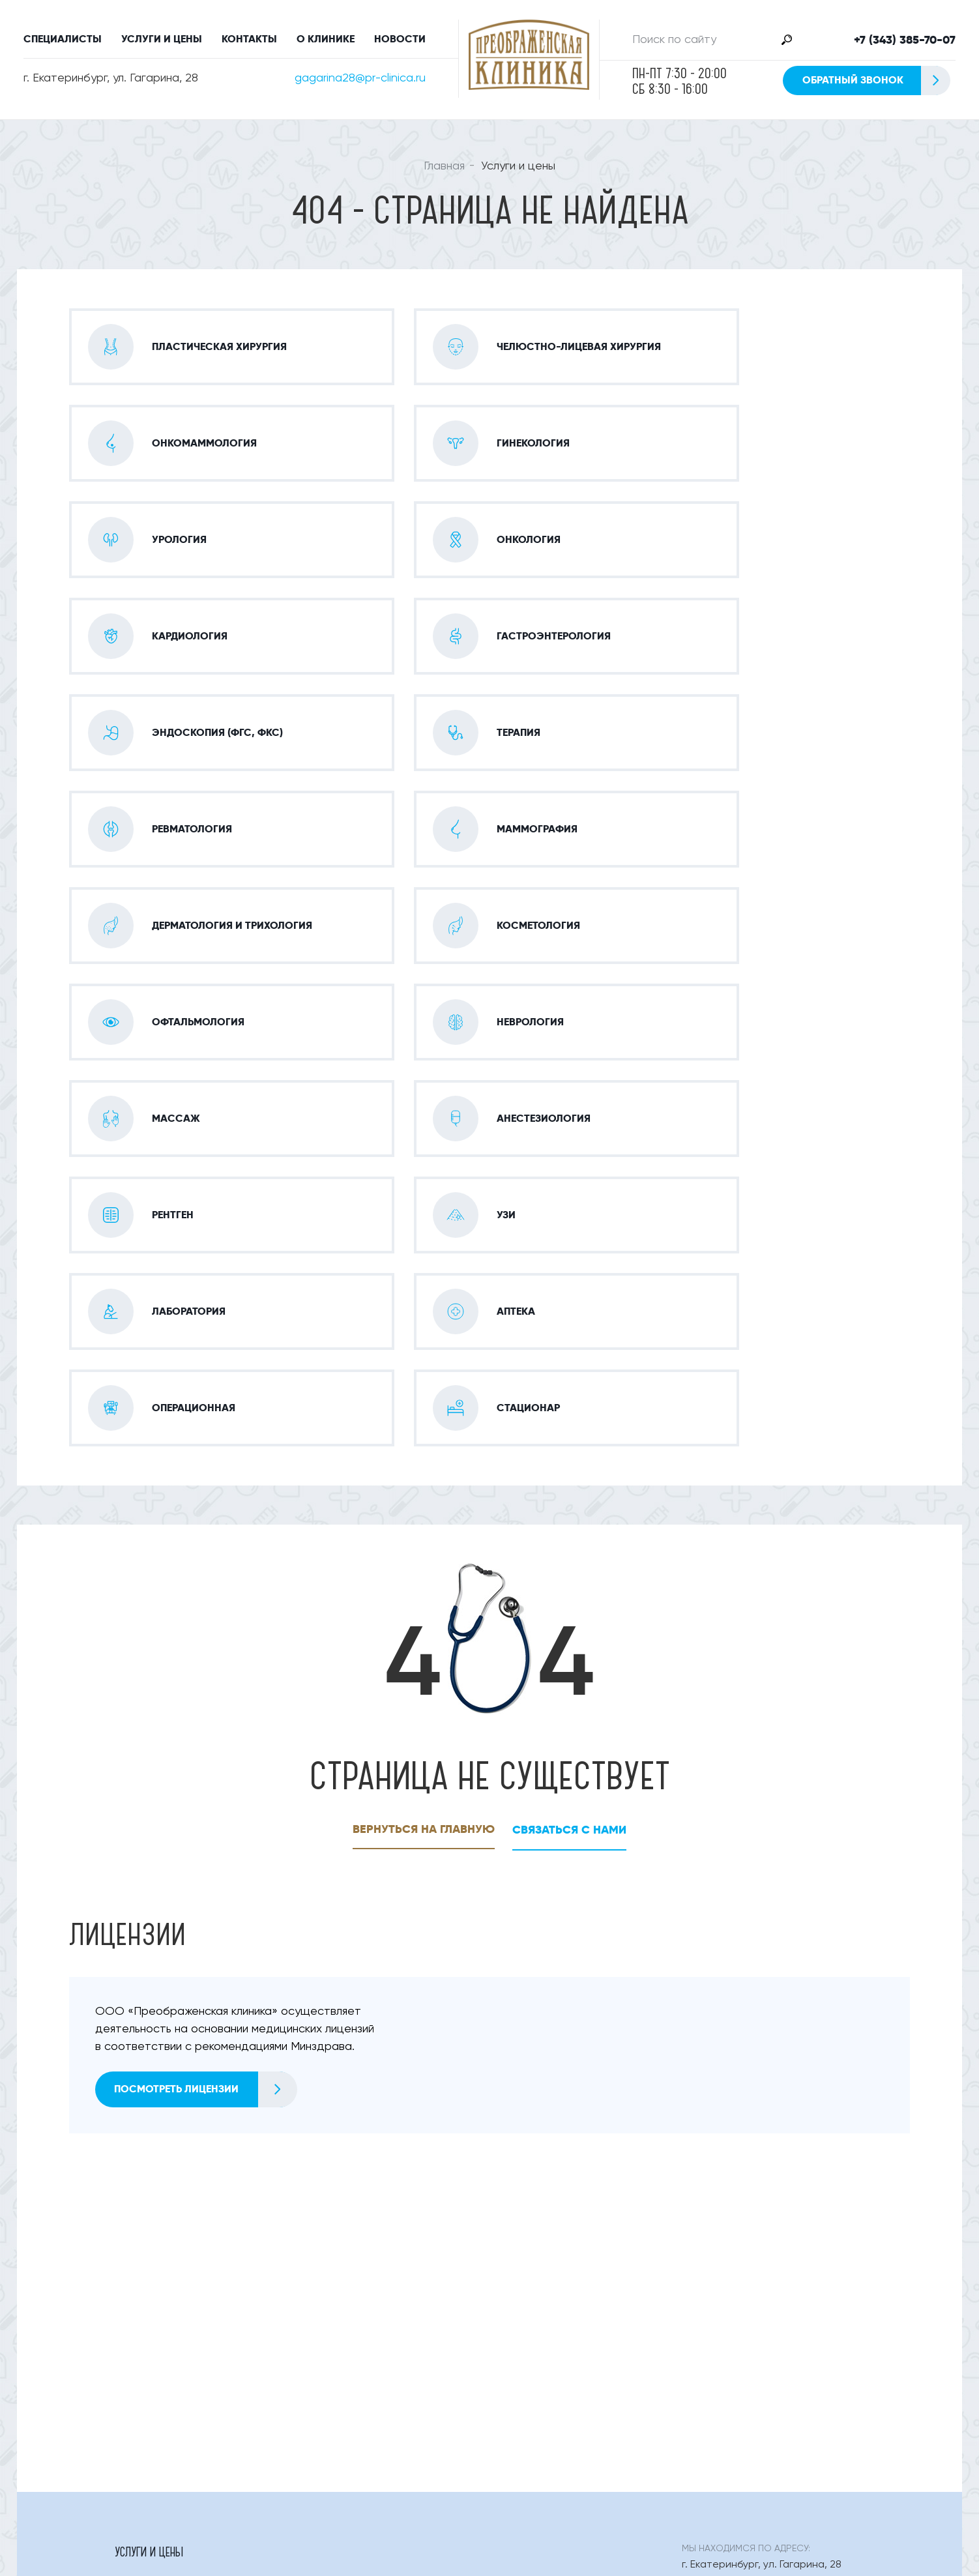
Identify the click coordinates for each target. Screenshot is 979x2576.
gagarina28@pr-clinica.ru (360, 78)
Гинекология (523, 2203)
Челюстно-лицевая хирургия (186, 2230)
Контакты (249, 39)
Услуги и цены (161, 39)
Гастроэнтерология (164, 2257)
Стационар (142, 2390)
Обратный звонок (875, 80)
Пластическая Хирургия (173, 2203)
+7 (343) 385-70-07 (905, 40)
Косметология (528, 2284)
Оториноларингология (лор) (374, 2310)
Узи (500, 2337)
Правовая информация (617, 2445)
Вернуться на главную (423, 1443)
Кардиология (524, 2230)
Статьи (509, 2445)
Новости (400, 39)
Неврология (521, 2310)
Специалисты (62, 39)
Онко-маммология (351, 2203)
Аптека (320, 2364)
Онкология (331, 2390)
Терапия (511, 2257)
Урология (328, 2230)
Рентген (322, 2337)
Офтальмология (155, 2310)
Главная (444, 166)
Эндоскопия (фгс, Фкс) (360, 2257)
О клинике (326, 39)
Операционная (528, 2364)
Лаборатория (147, 2364)
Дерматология (338, 2284)
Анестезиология (155, 2337)
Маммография (149, 2284)
